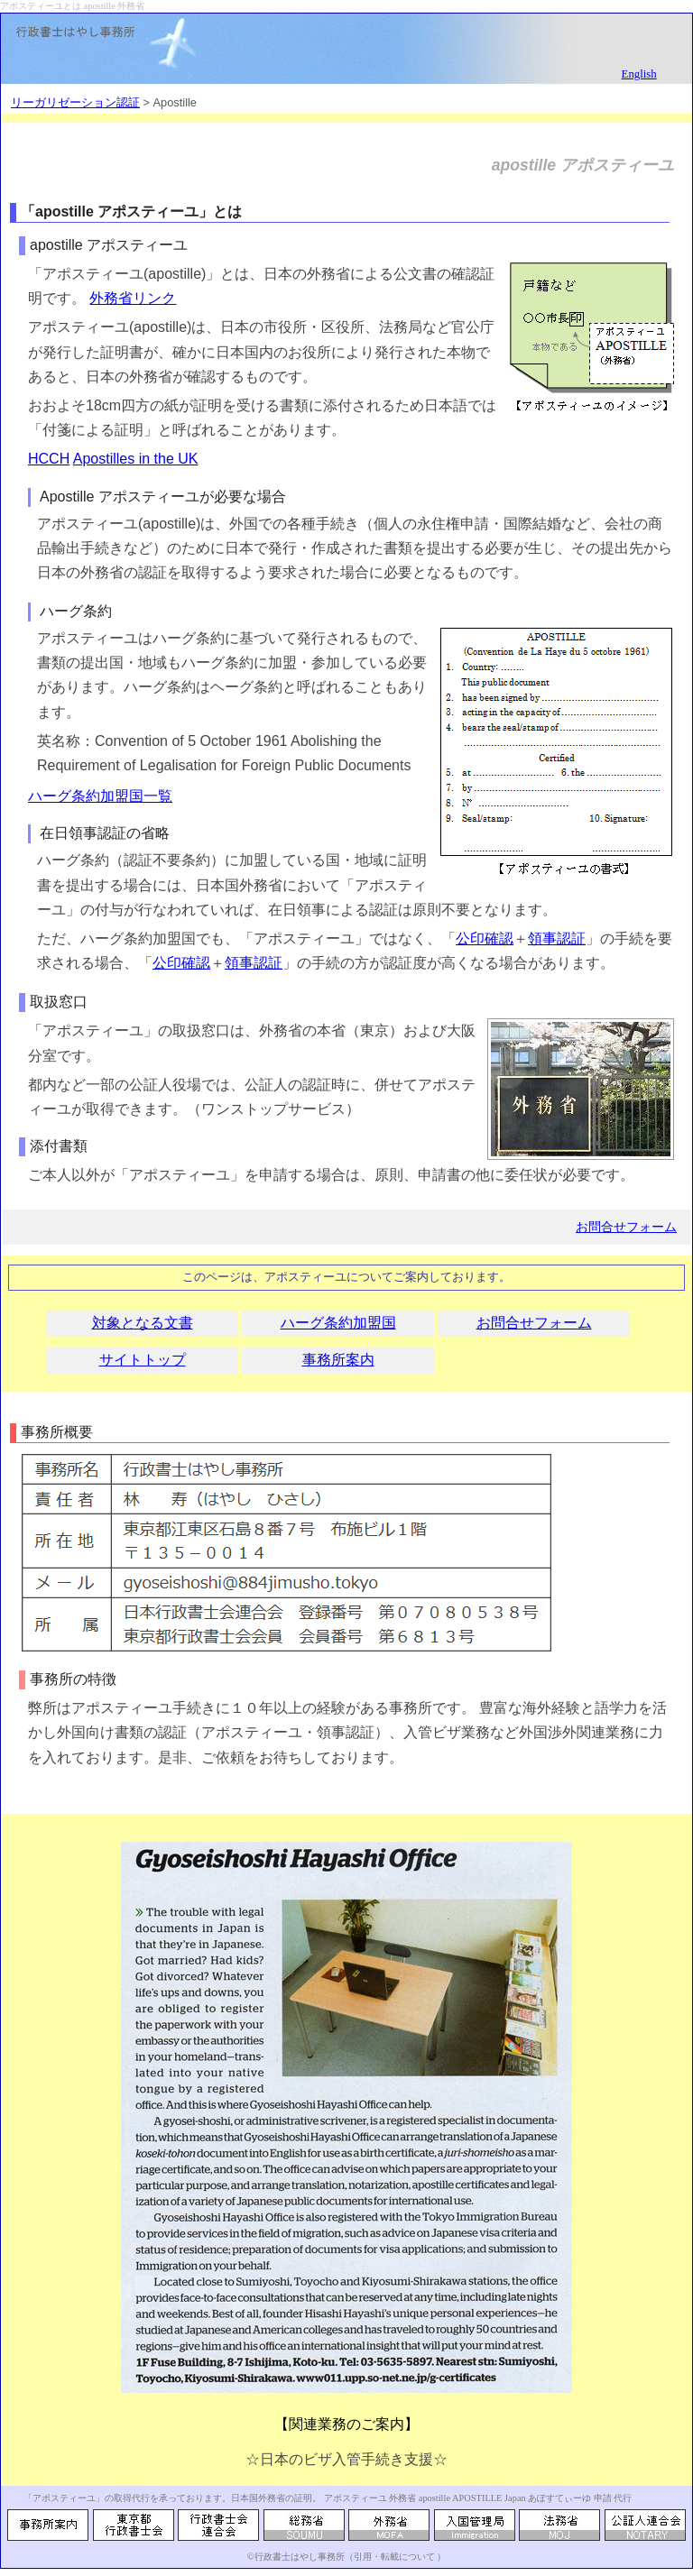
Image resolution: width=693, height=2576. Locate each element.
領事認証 (557, 938)
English (639, 74)
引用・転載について (394, 2557)
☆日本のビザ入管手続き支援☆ (346, 2459)
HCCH (48, 458)
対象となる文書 (142, 1322)
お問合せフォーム (626, 1226)
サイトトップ (142, 1359)
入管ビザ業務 (446, 1732)
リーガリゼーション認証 (75, 102)
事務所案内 (338, 1359)
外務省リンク (132, 298)
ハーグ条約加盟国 (338, 1322)
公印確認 (484, 938)
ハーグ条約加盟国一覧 (100, 796)
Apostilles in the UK (136, 458)
